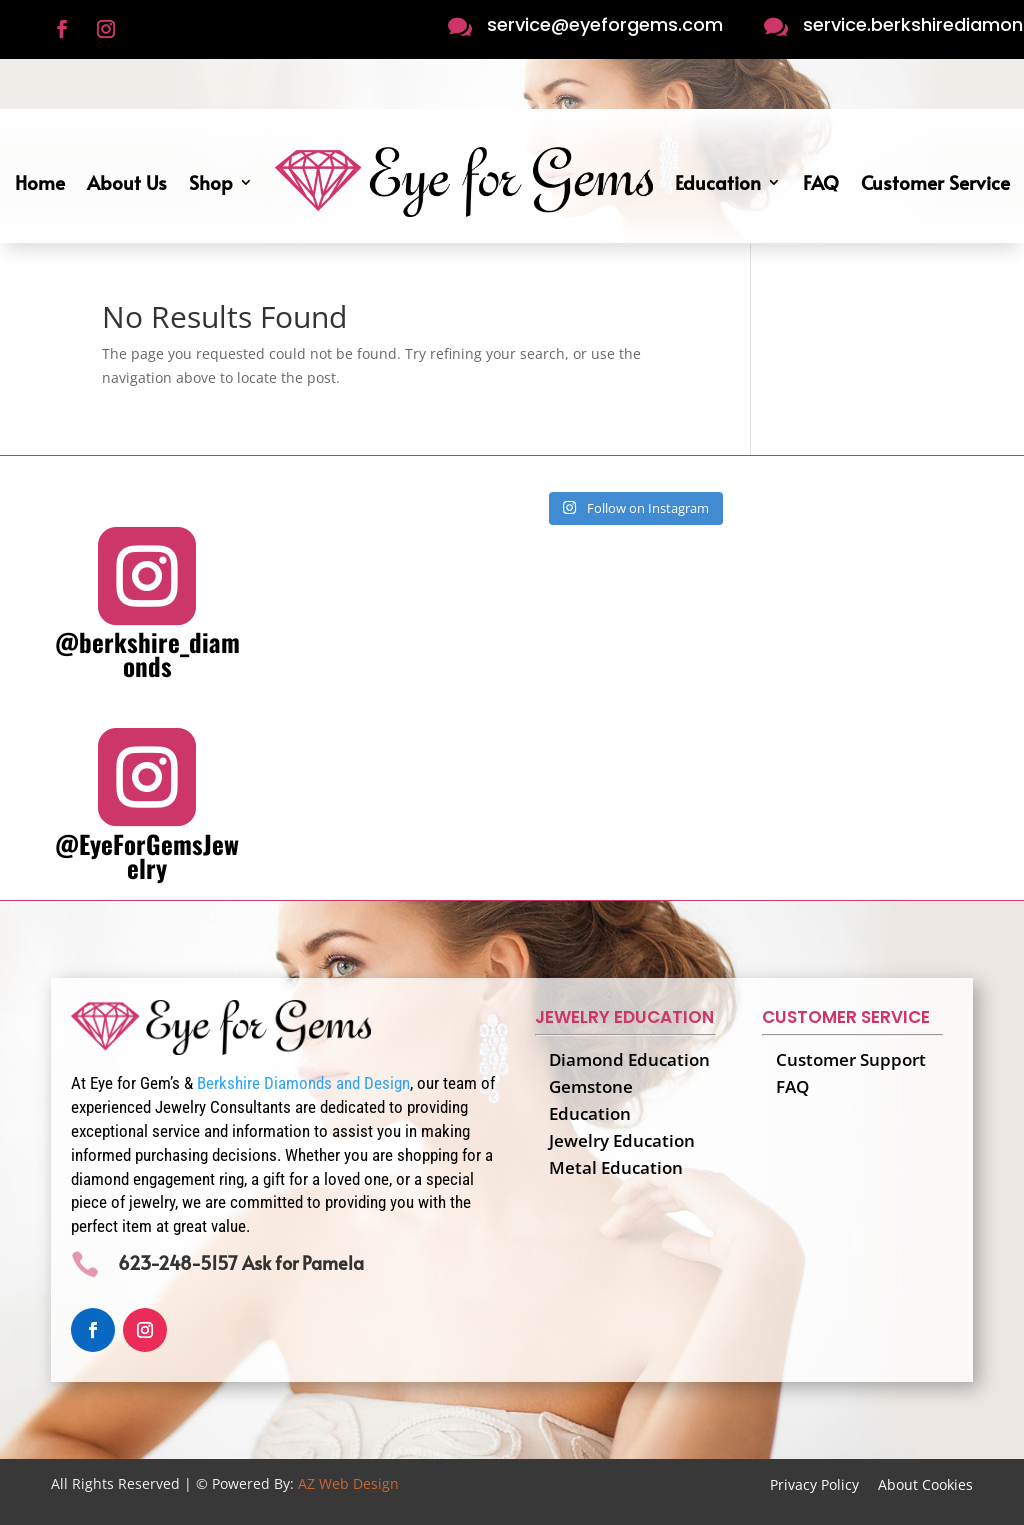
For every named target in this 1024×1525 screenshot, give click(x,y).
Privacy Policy (814, 1484)
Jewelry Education (622, 1140)
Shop (211, 182)
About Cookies (925, 1484)
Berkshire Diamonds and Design (303, 1083)
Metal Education (616, 1167)
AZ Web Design (348, 1483)
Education (718, 182)
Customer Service (935, 182)
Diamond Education (629, 1059)
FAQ (821, 182)
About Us (127, 182)
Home (40, 182)
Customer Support (851, 1059)
